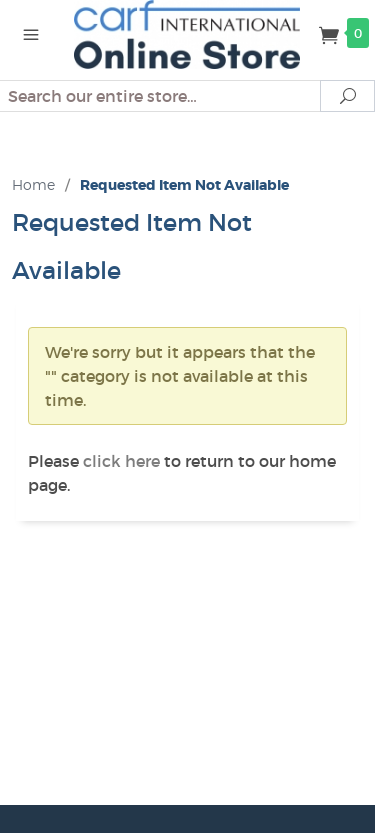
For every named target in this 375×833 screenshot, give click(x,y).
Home (33, 184)
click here (121, 461)
